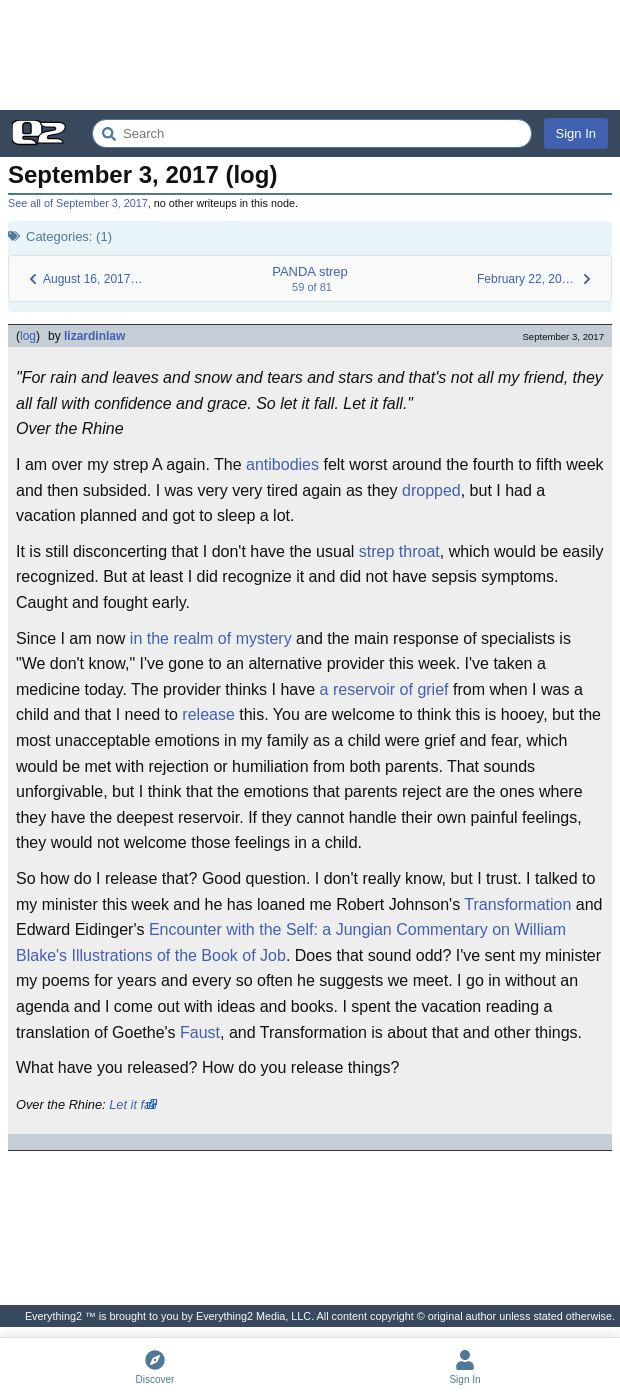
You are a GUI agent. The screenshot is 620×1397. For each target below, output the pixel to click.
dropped (431, 490)
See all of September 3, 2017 (78, 203)
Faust (200, 1032)
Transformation (517, 904)
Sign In (576, 133)
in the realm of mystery (211, 638)
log (28, 336)
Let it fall (133, 1104)
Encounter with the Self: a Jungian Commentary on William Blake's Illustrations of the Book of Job (291, 942)
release (208, 714)
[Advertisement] (310, 55)
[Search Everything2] (312, 133)
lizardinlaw (94, 336)
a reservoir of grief (384, 689)
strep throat (399, 551)
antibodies (282, 464)
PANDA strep (310, 271)
